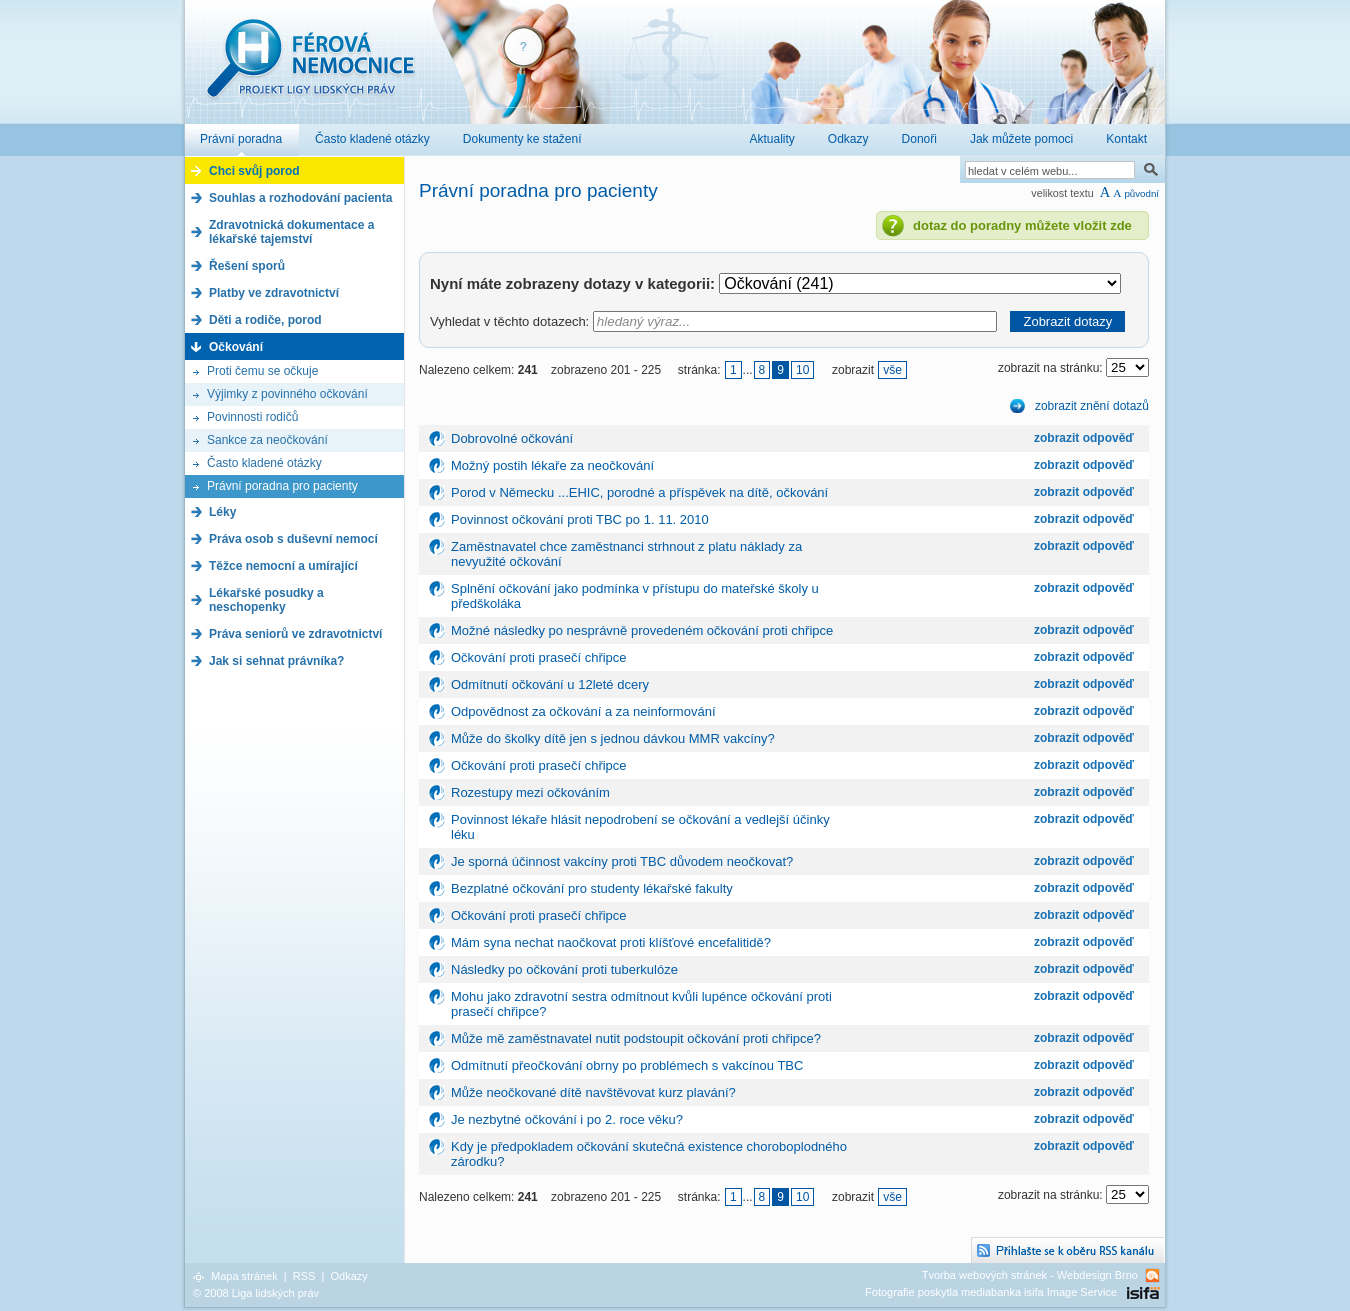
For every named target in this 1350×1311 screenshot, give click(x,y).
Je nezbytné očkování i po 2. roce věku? (567, 1119)
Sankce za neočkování (267, 440)
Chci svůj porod (254, 171)
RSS (304, 1276)
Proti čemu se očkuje (262, 371)
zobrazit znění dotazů (1092, 406)
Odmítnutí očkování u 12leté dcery (550, 684)
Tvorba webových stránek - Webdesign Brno (1030, 1275)
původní (1141, 193)
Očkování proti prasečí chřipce (539, 657)
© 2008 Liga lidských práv (256, 1293)
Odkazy (348, 1276)
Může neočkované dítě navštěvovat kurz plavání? (593, 1092)
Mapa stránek (244, 1276)
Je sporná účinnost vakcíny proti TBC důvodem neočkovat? (622, 861)
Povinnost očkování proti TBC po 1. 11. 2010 (580, 519)
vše (892, 370)
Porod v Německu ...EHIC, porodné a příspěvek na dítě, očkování (639, 492)
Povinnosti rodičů (252, 417)
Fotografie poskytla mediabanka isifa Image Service (991, 1292)
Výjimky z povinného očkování (287, 394)
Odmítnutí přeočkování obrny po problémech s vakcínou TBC (627, 1065)
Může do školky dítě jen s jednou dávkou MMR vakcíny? (613, 738)
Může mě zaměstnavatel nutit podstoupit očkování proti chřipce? (636, 1038)
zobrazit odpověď (1084, 438)
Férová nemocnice (310, 68)
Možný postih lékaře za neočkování (552, 465)
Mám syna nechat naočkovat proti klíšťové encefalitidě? (611, 942)
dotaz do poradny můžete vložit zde (1022, 225)
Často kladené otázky (264, 463)
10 (802, 370)
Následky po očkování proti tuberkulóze (564, 969)
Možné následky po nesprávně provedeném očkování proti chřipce (642, 630)
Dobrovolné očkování (512, 438)
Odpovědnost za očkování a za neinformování (583, 711)
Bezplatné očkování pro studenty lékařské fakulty (592, 888)
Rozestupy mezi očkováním (530, 792)
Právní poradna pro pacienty (282, 486)
